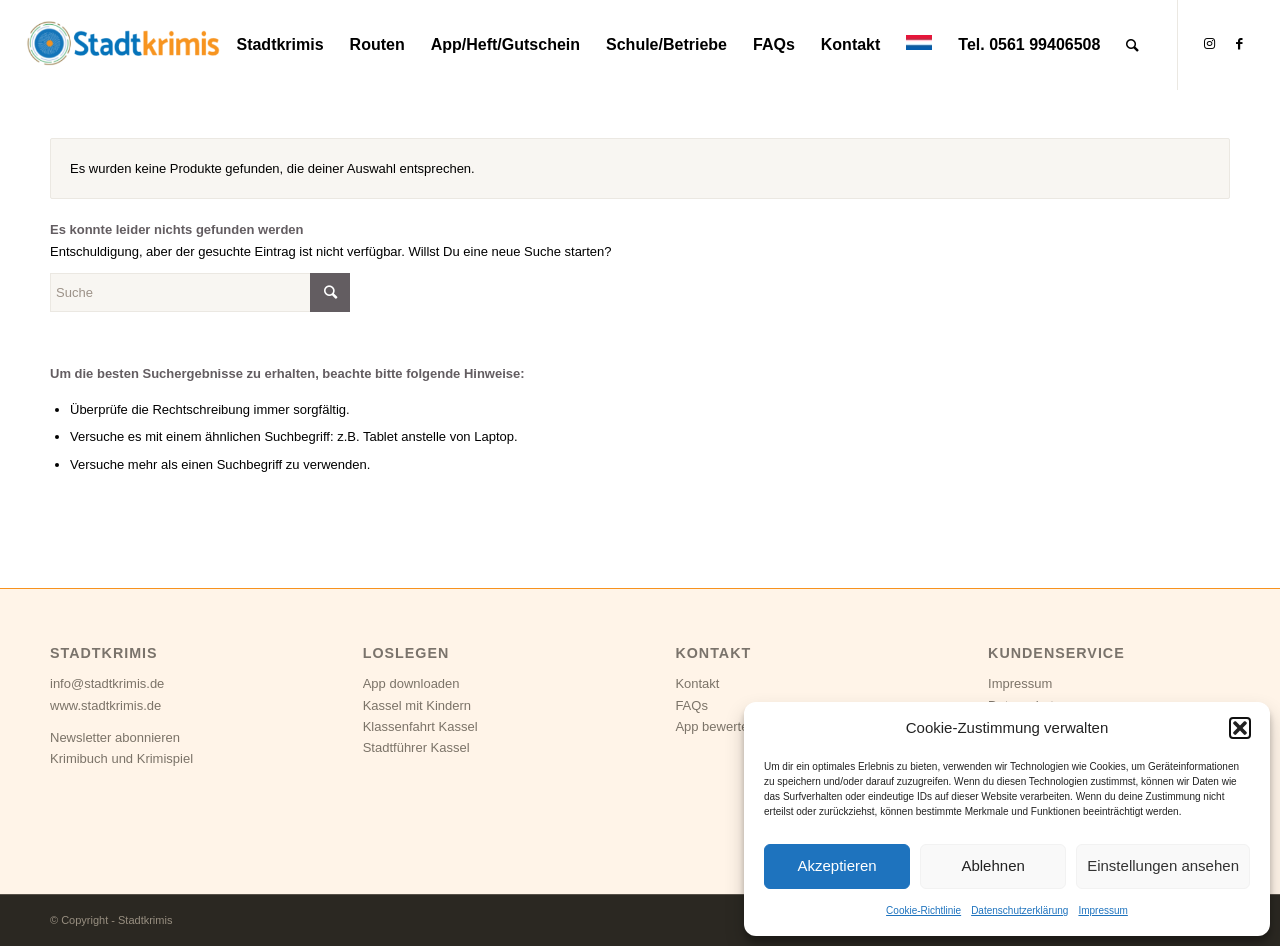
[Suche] (1132, 45)
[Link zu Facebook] (1239, 44)
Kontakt (697, 683)
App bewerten (715, 726)
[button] (1240, 728)
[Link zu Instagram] (1209, 44)
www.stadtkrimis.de (105, 705)
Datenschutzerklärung (1019, 910)
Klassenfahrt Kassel (420, 726)
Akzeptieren (836, 865)
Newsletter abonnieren (115, 737)
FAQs (691, 705)
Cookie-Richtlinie (923, 910)
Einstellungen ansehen (1163, 865)
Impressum (1102, 910)
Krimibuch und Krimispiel (121, 758)
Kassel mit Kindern (417, 705)
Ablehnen (992, 865)
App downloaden (411, 683)
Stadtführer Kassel (416, 747)
